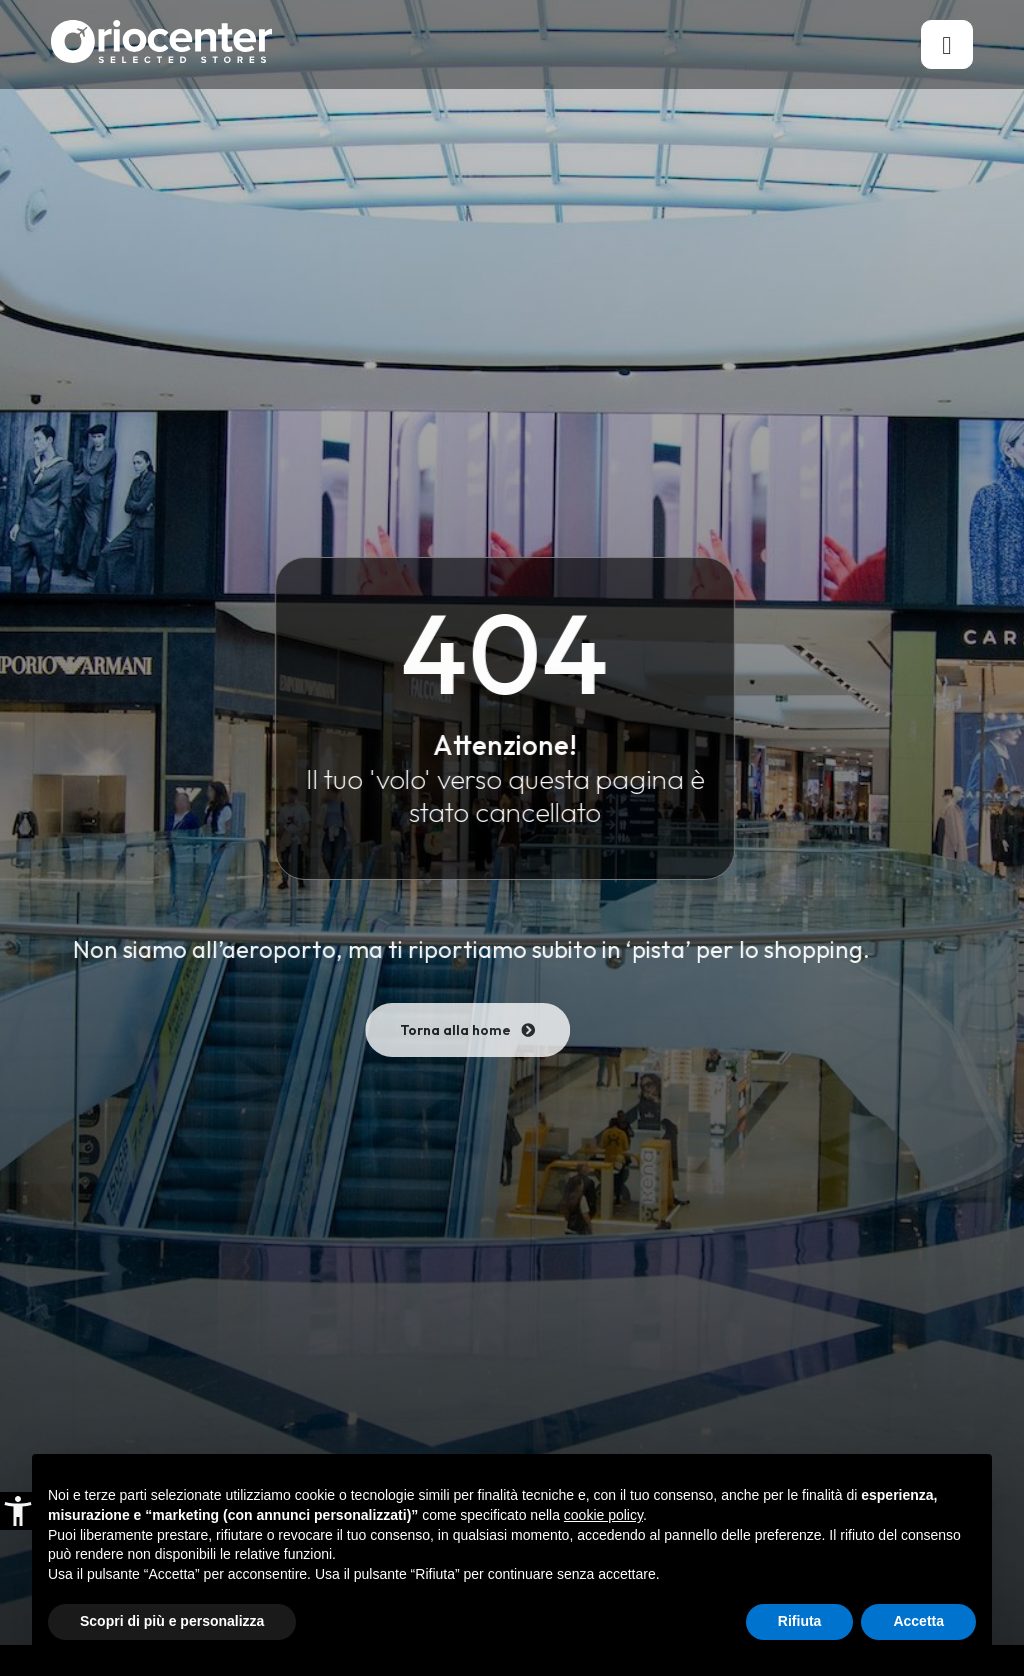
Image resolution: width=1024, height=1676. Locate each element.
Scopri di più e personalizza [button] (172, 1621)
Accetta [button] (918, 1621)
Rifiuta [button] (800, 1621)
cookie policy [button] (603, 1515)
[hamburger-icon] (947, 44)
